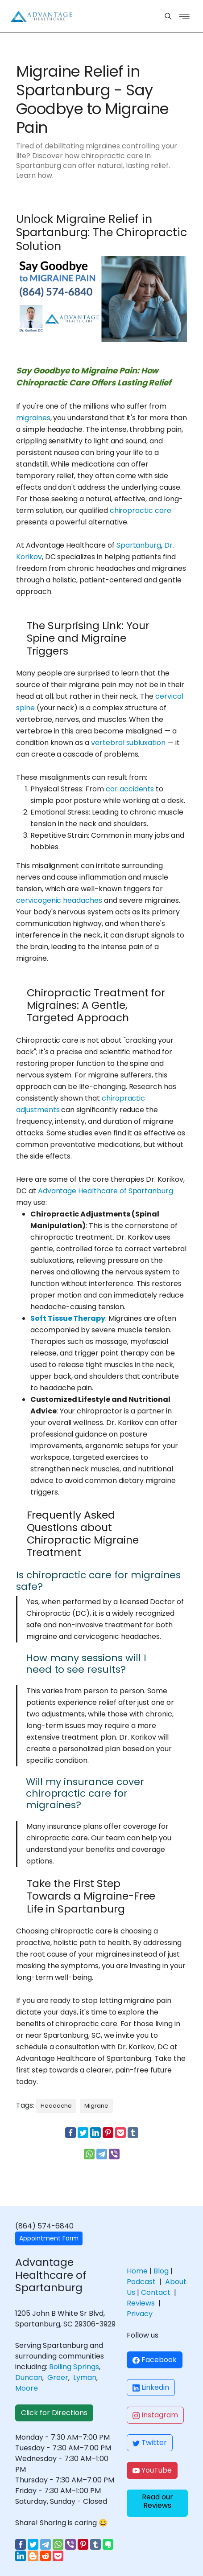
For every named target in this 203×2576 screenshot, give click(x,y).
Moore (26, 2388)
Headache (56, 2105)
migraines (33, 418)
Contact (155, 2292)
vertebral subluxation (128, 742)
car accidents (130, 789)
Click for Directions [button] (54, 2413)
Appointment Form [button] (49, 2238)
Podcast (141, 2282)
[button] (157, 2503)
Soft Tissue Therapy (67, 1318)
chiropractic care (140, 510)
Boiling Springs (74, 2367)
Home (137, 2271)
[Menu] (168, 16)
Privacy (140, 2314)
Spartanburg (138, 545)
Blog (161, 2271)
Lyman (84, 2377)
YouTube (152, 2470)
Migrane (96, 2105)
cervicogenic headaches (59, 900)
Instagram (155, 2415)
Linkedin (151, 2387)
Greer (57, 2377)
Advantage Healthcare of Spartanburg (105, 1191)
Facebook (155, 2360)
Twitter (150, 2442)
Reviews (141, 2303)
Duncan (28, 2377)
